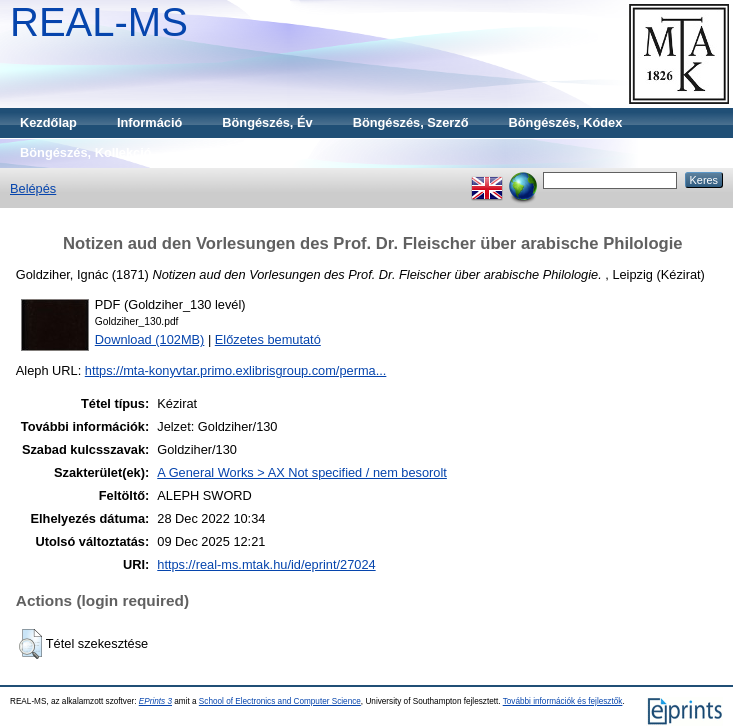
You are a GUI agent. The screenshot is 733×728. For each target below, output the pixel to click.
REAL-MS (99, 22)
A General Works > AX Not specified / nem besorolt (302, 472)
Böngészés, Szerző (411, 122)
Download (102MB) (150, 339)
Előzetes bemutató (268, 339)
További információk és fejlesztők (563, 701)
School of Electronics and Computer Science (280, 701)
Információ (149, 122)
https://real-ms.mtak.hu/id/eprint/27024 (266, 564)
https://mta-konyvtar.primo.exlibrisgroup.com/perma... (236, 370)
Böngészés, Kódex (566, 122)
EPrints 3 (155, 701)
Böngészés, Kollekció (86, 152)
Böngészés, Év (267, 122)
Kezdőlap (48, 122)
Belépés (33, 188)
